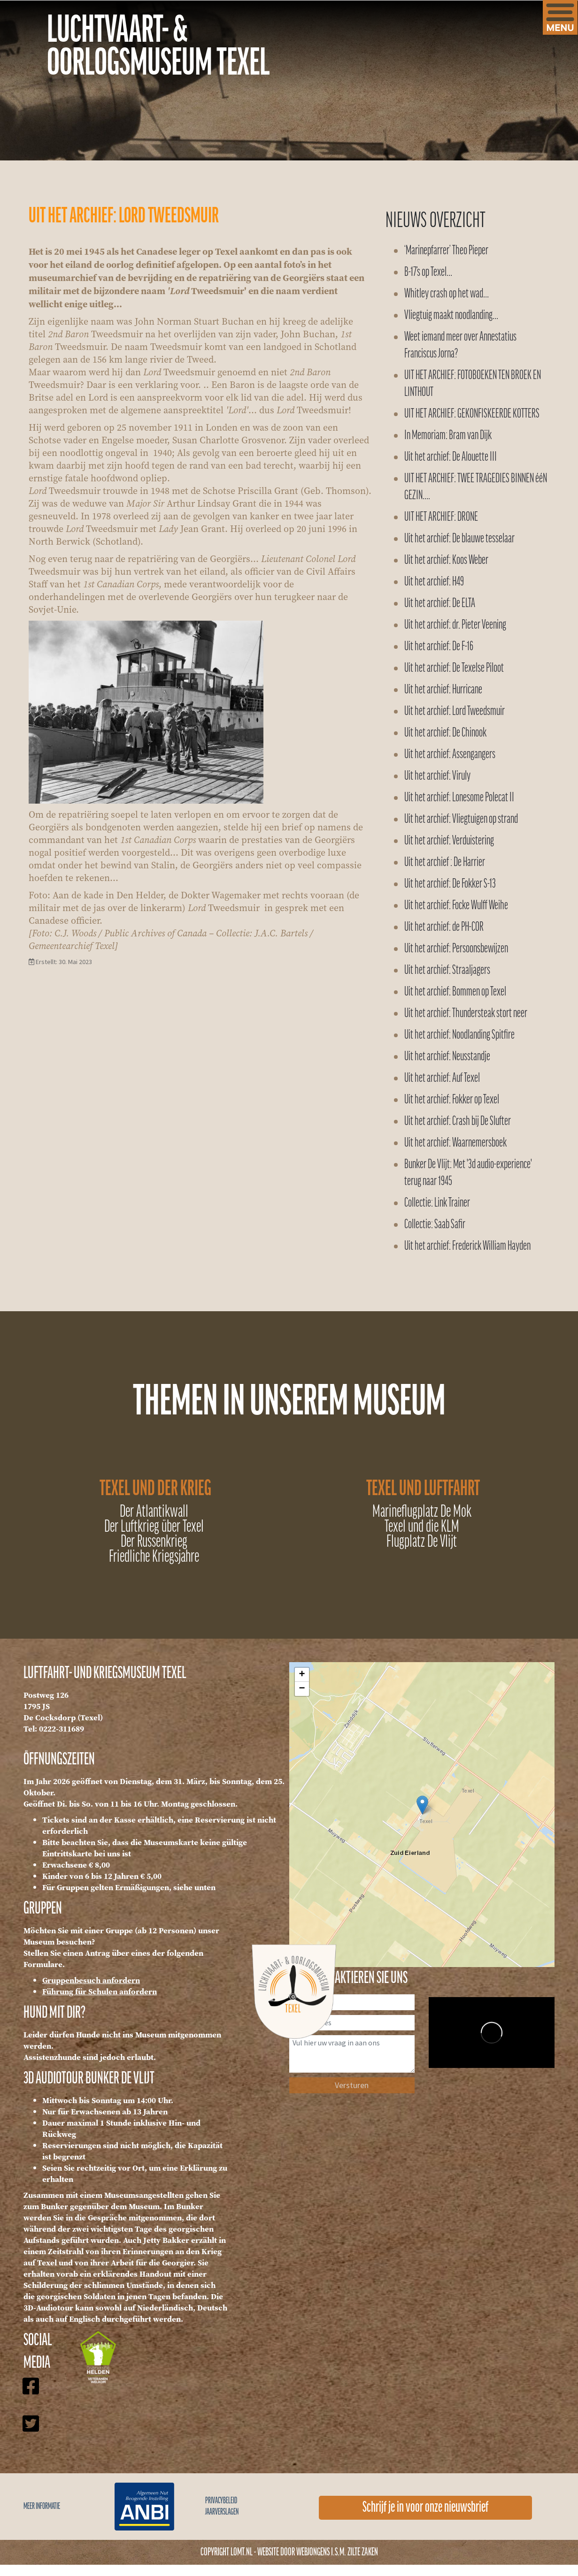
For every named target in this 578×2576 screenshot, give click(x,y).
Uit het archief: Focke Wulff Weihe (456, 905)
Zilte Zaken (362, 2552)
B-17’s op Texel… (428, 272)
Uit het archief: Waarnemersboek (455, 1143)
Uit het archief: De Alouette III (450, 457)
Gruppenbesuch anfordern (91, 1980)
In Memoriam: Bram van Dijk (448, 435)
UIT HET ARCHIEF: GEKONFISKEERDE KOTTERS (471, 414)
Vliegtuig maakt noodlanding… (451, 315)
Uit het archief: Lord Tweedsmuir (454, 711)
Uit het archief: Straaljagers (447, 970)
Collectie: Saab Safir (434, 1224)
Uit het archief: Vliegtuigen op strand (461, 819)
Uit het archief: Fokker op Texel (451, 1100)
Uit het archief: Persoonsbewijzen (456, 949)
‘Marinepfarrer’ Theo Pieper (446, 250)
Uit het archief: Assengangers (449, 754)
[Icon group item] (30, 2395)
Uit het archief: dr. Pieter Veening (455, 625)
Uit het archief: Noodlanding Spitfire (459, 1035)
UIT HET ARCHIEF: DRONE (441, 517)
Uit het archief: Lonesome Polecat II (459, 797)
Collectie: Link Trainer (437, 1203)
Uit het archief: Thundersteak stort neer (465, 1013)
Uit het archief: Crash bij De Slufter (457, 1121)
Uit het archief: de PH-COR (444, 927)
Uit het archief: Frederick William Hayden (467, 1246)
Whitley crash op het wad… (446, 294)
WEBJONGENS (313, 2552)
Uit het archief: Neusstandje (447, 1056)
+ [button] (302, 1675)
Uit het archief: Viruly (437, 776)
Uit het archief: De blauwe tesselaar (459, 539)
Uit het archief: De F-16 (438, 646)
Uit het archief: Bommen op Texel (455, 992)
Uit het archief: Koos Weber (446, 560)
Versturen (352, 2085)
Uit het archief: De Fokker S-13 (450, 884)
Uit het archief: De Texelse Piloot (454, 668)
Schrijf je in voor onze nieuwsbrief (425, 2508)
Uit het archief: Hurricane (443, 690)
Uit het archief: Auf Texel (442, 1078)
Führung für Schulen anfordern (99, 1991)
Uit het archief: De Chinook (445, 733)
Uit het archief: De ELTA (439, 603)
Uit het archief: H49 (434, 582)
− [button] (302, 1689)
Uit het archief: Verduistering (449, 841)
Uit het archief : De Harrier (444, 862)
